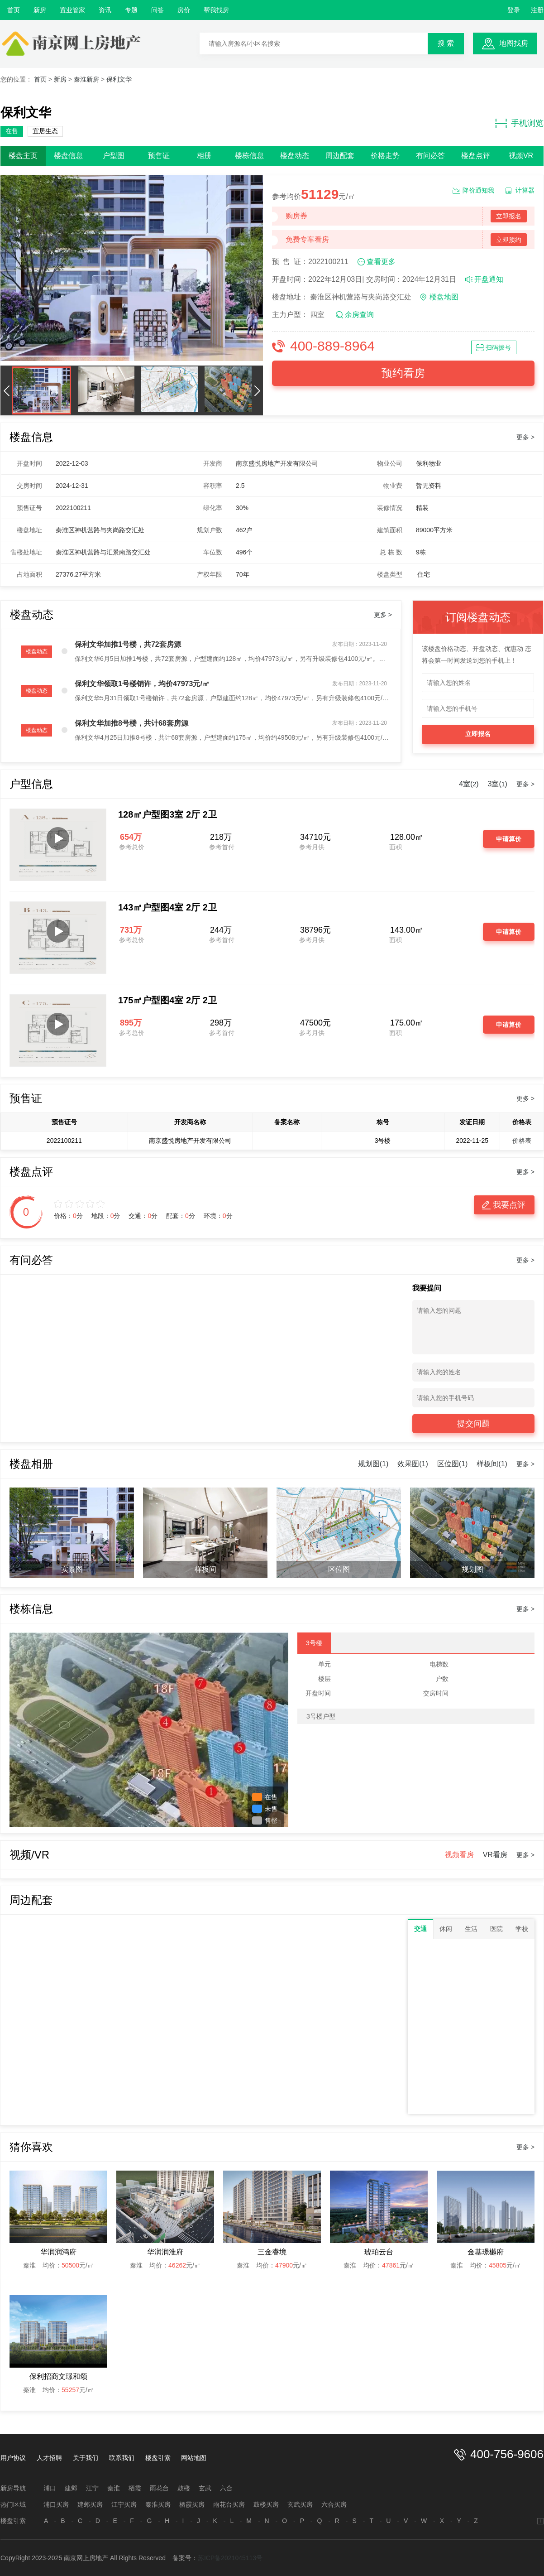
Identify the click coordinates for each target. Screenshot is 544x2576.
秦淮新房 (86, 79)
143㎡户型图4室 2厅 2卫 (167, 907)
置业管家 (72, 10)
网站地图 (193, 2457)
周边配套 (339, 155)
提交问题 (473, 1423)
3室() (497, 784)
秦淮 (113, 2488)
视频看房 (459, 1855)
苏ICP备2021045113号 (230, 2558)
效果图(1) (412, 1464)
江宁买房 (124, 2504)
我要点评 (509, 1204)
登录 (513, 10)
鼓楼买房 (266, 2504)
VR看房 (495, 1855)
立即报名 (508, 216)
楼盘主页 (23, 155)
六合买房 (334, 2504)
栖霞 (135, 2488)
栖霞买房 (192, 2504)
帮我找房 (216, 10)
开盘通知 (488, 279)
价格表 (521, 1140)
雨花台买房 (229, 2504)
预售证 (159, 155)
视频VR (521, 155)
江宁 (92, 2488)
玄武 (205, 2488)
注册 (537, 10)
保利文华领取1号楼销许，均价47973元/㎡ (142, 684)
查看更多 (381, 261)
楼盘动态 (294, 155)
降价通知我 (478, 190)
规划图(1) (373, 1464)
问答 (157, 10)
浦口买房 (56, 2504)
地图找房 (513, 43)
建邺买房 (90, 2504)
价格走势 (385, 155)
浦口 (49, 2488)
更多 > (525, 437)
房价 (183, 10)
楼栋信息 (249, 155)
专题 (131, 10)
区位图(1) (452, 1464)
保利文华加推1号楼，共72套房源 (128, 644)
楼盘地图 (443, 297)
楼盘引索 (158, 2457)
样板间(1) (492, 1464)
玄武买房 (300, 2504)
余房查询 (359, 314)
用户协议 (13, 2457)
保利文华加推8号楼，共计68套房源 (131, 723)
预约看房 (403, 373)
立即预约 (508, 239)
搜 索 (446, 43)
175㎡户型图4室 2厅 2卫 (167, 1000)
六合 (226, 2488)
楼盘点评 (475, 155)
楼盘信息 (68, 155)
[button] (6, 390)
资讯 (105, 10)
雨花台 (159, 2488)
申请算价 (508, 839)
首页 (13, 10)
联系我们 (121, 2457)
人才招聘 (49, 2457)
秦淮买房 (158, 2504)
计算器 (524, 190)
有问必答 (430, 155)
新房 (39, 10)
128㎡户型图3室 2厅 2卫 (167, 814)
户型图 (113, 155)
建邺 (71, 2488)
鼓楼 (183, 2488)
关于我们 (85, 2457)
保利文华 (119, 79)
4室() (468, 784)
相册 (204, 155)
